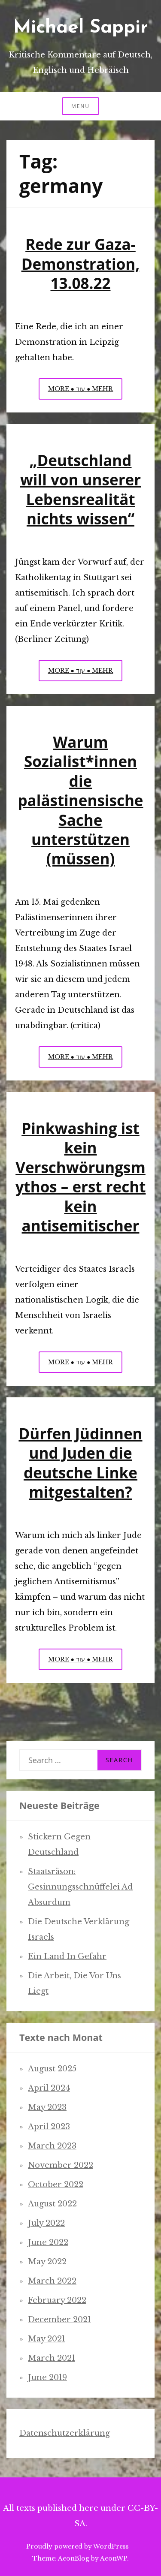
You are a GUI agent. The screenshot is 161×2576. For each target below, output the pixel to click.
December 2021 (59, 2319)
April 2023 (49, 2126)
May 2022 (47, 2261)
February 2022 (57, 2300)
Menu (80, 106)
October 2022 (55, 2184)
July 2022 (46, 2223)
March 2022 (52, 2281)
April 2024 (49, 2088)
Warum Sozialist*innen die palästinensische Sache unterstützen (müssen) (80, 800)
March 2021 (51, 2358)
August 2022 (52, 2204)
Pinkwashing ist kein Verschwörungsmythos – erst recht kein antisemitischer (80, 1177)
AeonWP (113, 2558)
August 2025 (52, 2068)
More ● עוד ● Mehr (85, 391)
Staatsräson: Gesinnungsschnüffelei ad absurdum (80, 1887)
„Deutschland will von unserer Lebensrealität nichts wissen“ (80, 489)
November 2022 (60, 2165)
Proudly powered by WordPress (77, 2546)
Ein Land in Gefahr (67, 1956)
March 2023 (52, 2146)
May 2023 (47, 2107)
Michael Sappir (80, 27)
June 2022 (48, 2242)
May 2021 (46, 2339)
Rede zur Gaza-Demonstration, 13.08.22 (80, 263)
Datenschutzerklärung (64, 2433)
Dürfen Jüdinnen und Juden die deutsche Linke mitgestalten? (80, 1462)
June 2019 (47, 2377)
